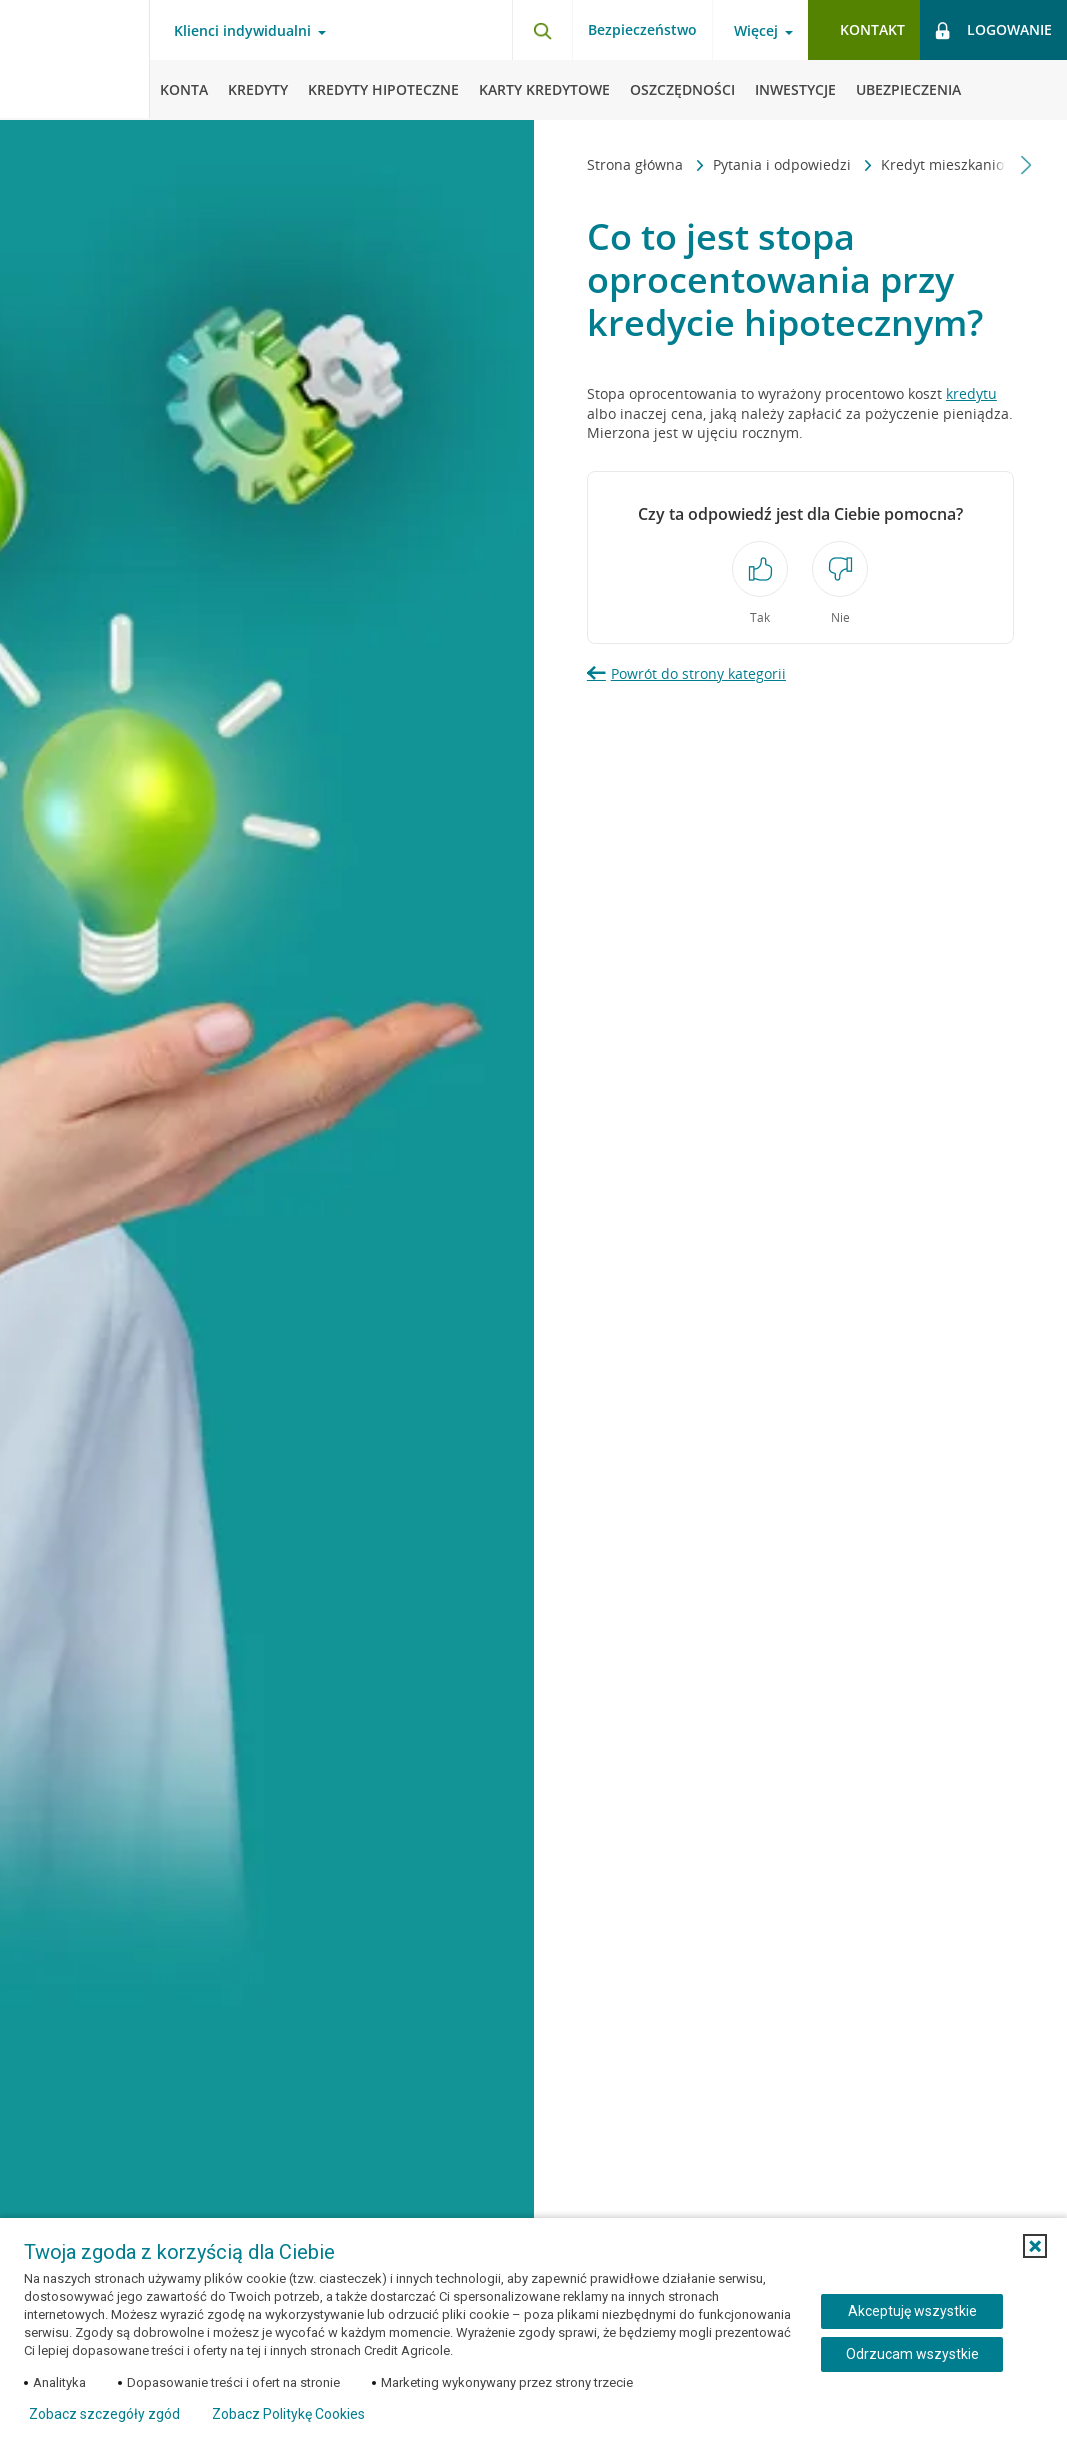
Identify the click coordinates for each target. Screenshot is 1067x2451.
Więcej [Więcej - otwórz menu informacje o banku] (756, 31)
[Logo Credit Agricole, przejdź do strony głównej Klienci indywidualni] (75, 60)
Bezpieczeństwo (642, 29)
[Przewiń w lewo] (574, 164)
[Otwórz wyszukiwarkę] (542, 30)
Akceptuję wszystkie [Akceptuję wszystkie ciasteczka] (912, 2311)
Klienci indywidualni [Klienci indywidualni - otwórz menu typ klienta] (242, 31)
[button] (1035, 2246)
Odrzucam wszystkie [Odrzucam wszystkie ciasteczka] (912, 2354)
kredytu (971, 393)
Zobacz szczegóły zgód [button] (104, 2414)
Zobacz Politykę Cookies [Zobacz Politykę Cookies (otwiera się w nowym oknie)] (288, 2414)
